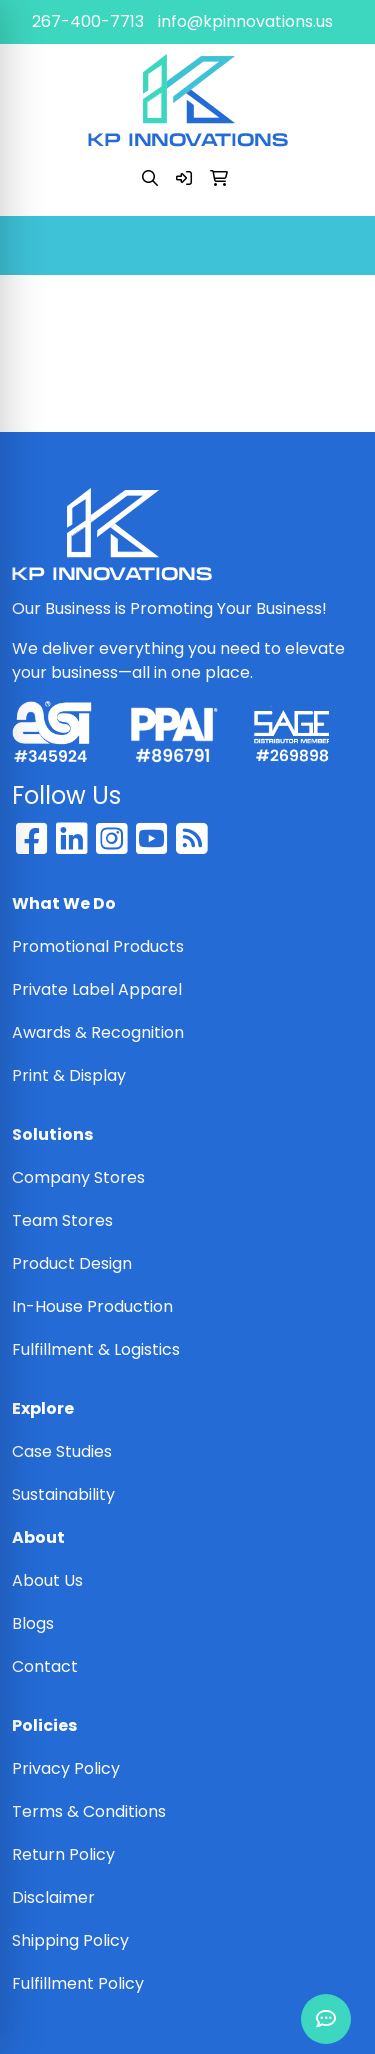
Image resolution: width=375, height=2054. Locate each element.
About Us (47, 1580)
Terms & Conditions (89, 1811)
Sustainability (63, 1494)
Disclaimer (53, 1897)
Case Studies (62, 1451)
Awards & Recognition (98, 1032)
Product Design (72, 1263)
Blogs (33, 1623)
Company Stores (78, 1177)
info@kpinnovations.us (245, 21)
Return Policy (63, 1854)
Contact (45, 1666)
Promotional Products (98, 946)
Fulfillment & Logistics (96, 1349)
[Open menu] (335, 246)
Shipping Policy (70, 1940)
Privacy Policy (66, 1768)
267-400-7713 (88, 21)
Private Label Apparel (97, 989)
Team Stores (62, 1220)
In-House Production (92, 1306)
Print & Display (69, 1075)
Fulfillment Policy (78, 1983)
